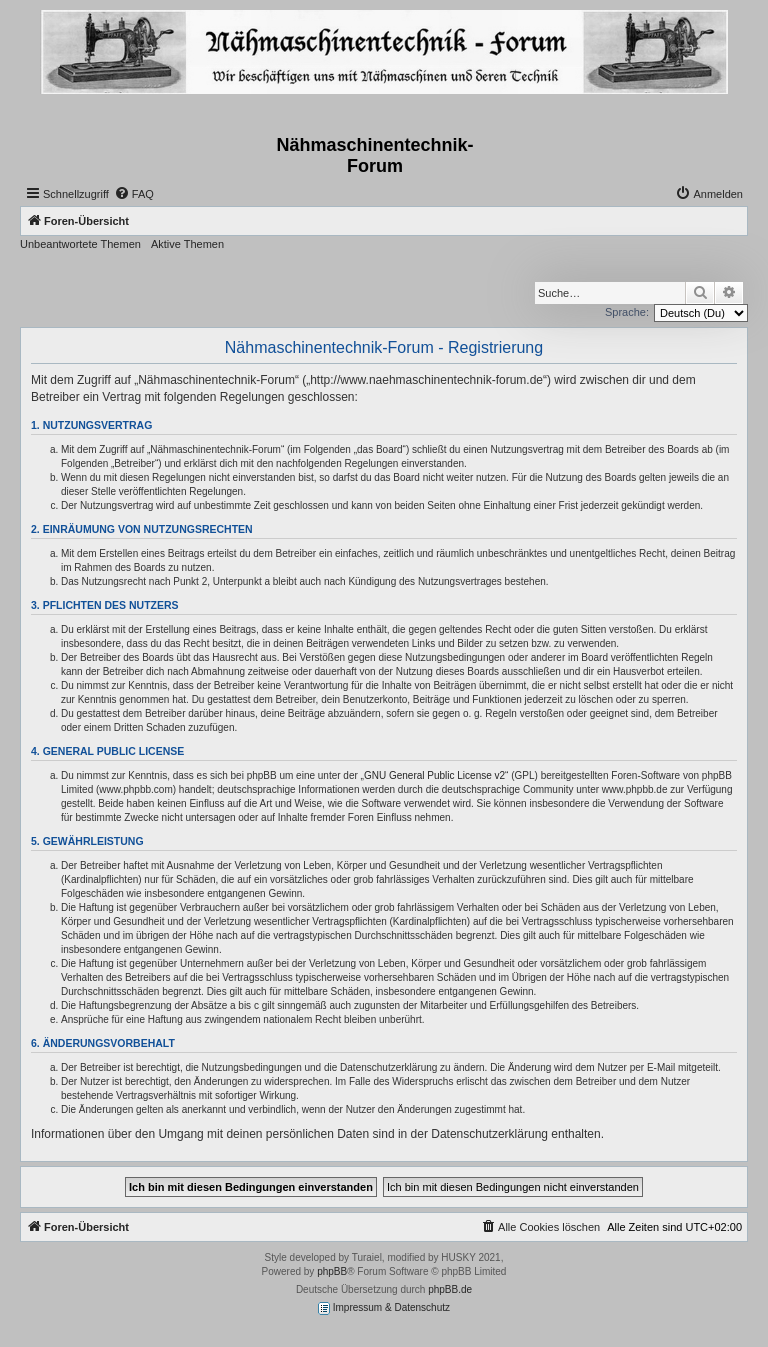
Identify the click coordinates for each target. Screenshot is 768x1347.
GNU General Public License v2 (434, 775)
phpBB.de (450, 1289)
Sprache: (627, 312)
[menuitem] (134, 194)
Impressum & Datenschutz (384, 1308)
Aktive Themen (187, 244)
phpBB (332, 1271)
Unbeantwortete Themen (80, 244)
